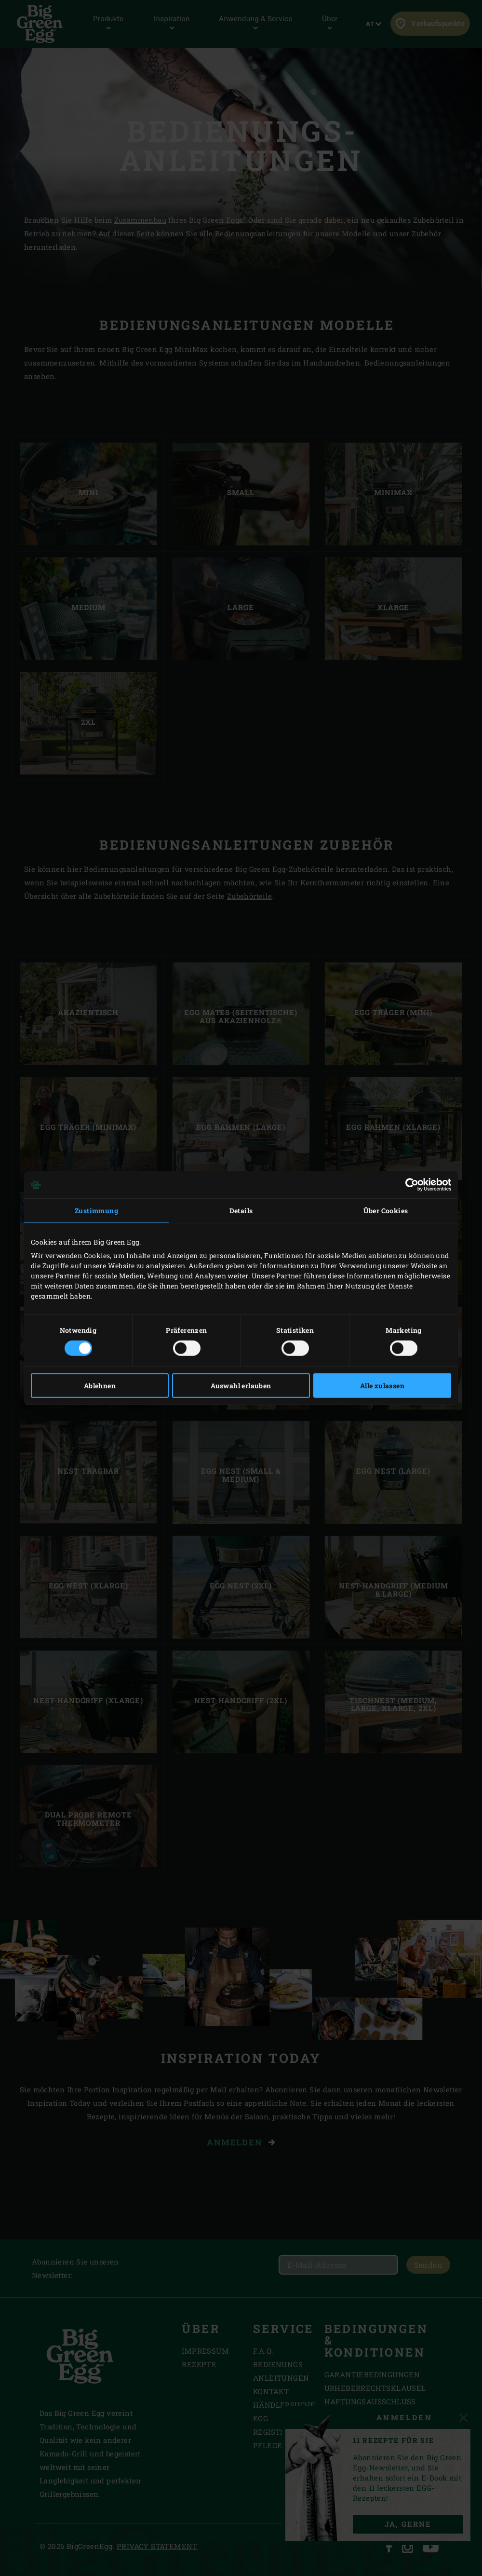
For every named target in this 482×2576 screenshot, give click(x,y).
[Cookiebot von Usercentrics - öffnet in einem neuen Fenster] (409, 1185)
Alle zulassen (382, 1385)
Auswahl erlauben (241, 1385)
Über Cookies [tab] (385, 1210)
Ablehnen (100, 1385)
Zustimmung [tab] (96, 1210)
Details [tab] (241, 1210)
